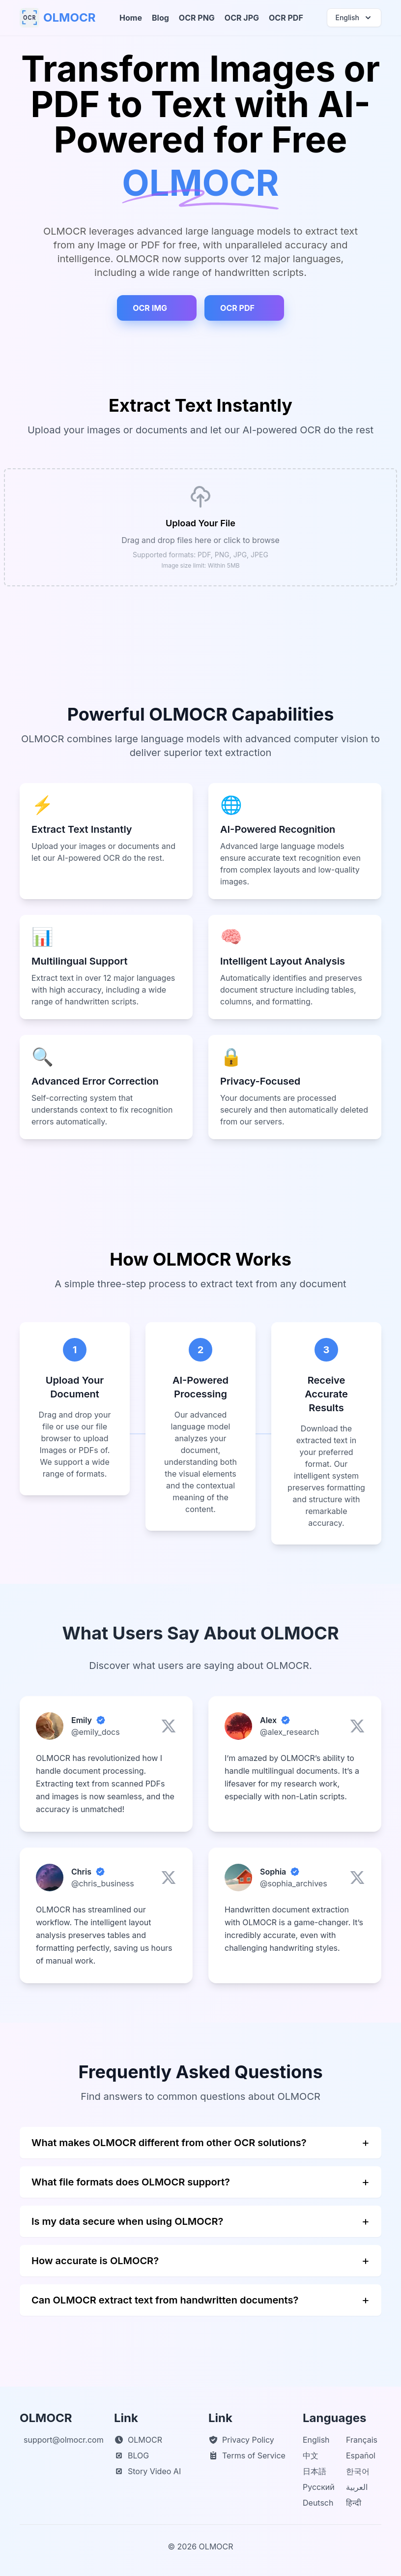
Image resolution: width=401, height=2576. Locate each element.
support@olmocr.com (64, 2440)
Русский (319, 2487)
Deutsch (318, 2503)
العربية (357, 2487)
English (316, 2440)
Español (360, 2455)
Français (361, 2440)
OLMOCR (138, 2440)
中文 (310, 2455)
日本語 (314, 2471)
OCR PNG (197, 18)
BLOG (131, 2455)
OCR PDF (286, 18)
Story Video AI (147, 2471)
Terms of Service (247, 2455)
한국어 (358, 2471)
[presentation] (200, 527)
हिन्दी (353, 2503)
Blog (160, 18)
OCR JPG (242, 18)
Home (130, 18)
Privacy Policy (241, 2440)
